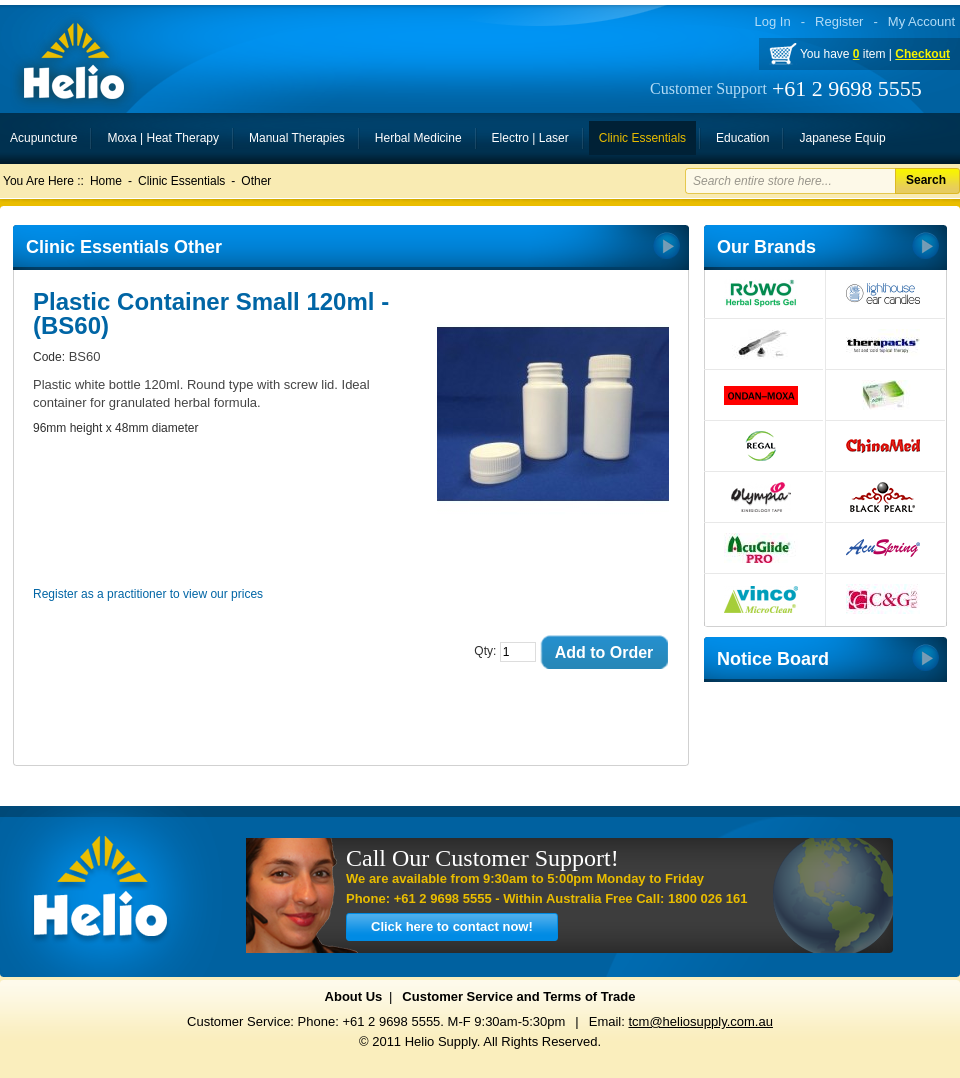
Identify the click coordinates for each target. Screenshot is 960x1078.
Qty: (485, 651)
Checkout (922, 54)
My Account (921, 21)
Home (106, 181)
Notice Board (773, 659)
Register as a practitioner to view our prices (148, 594)
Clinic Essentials (181, 181)
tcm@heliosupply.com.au (700, 1021)
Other (256, 181)
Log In (773, 21)
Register (839, 21)
